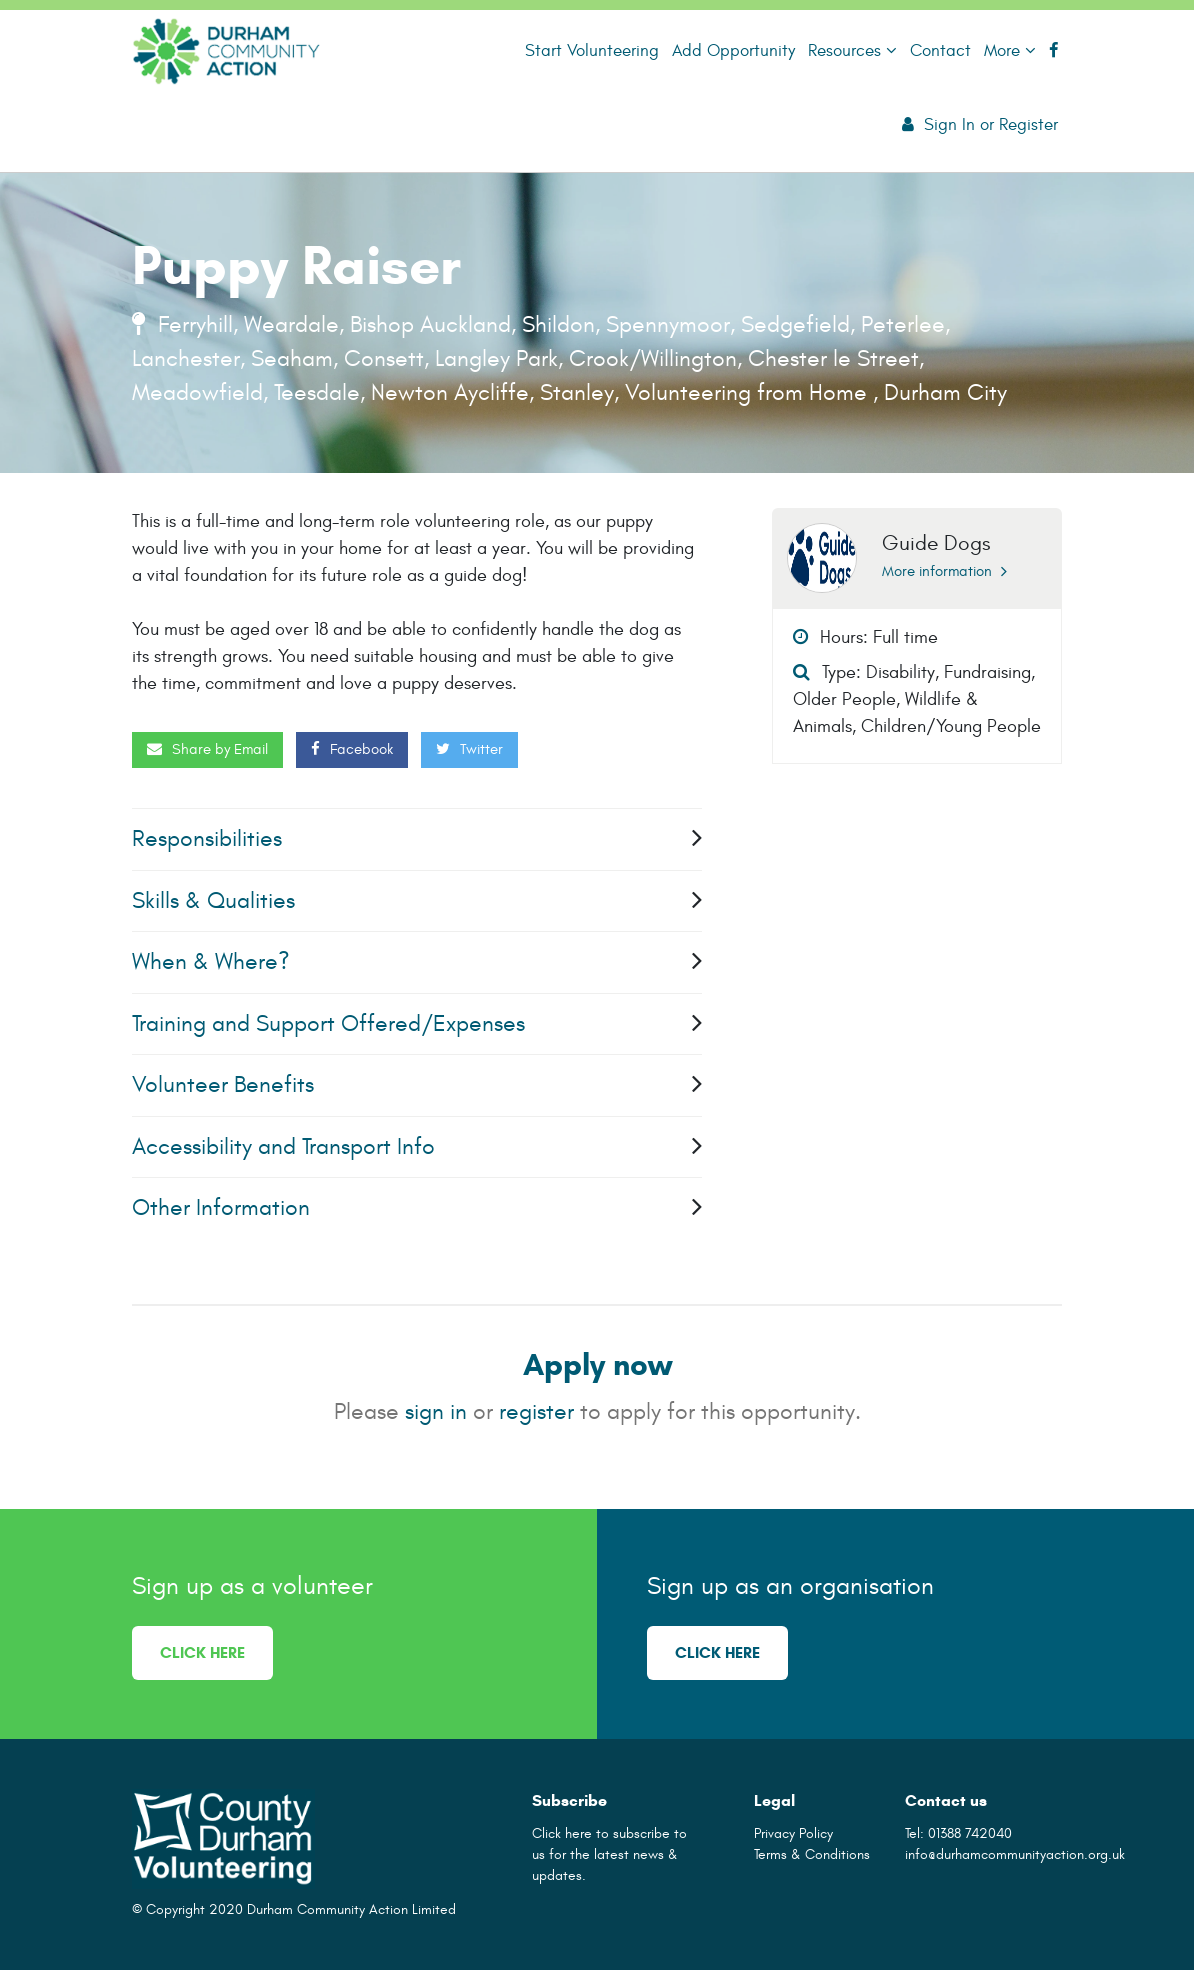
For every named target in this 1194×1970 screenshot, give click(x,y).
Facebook (352, 749)
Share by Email (207, 749)
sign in (436, 1411)
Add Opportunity (733, 50)
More (1010, 50)
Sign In (949, 124)
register (536, 1411)
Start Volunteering (592, 50)
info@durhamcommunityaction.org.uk (1015, 1854)
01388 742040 (970, 1833)
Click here (202, 1652)
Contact (940, 50)
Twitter (469, 749)
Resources (852, 50)
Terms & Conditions (812, 1854)
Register (1028, 124)
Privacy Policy (793, 1833)
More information (944, 571)
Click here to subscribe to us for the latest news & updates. (609, 1854)
